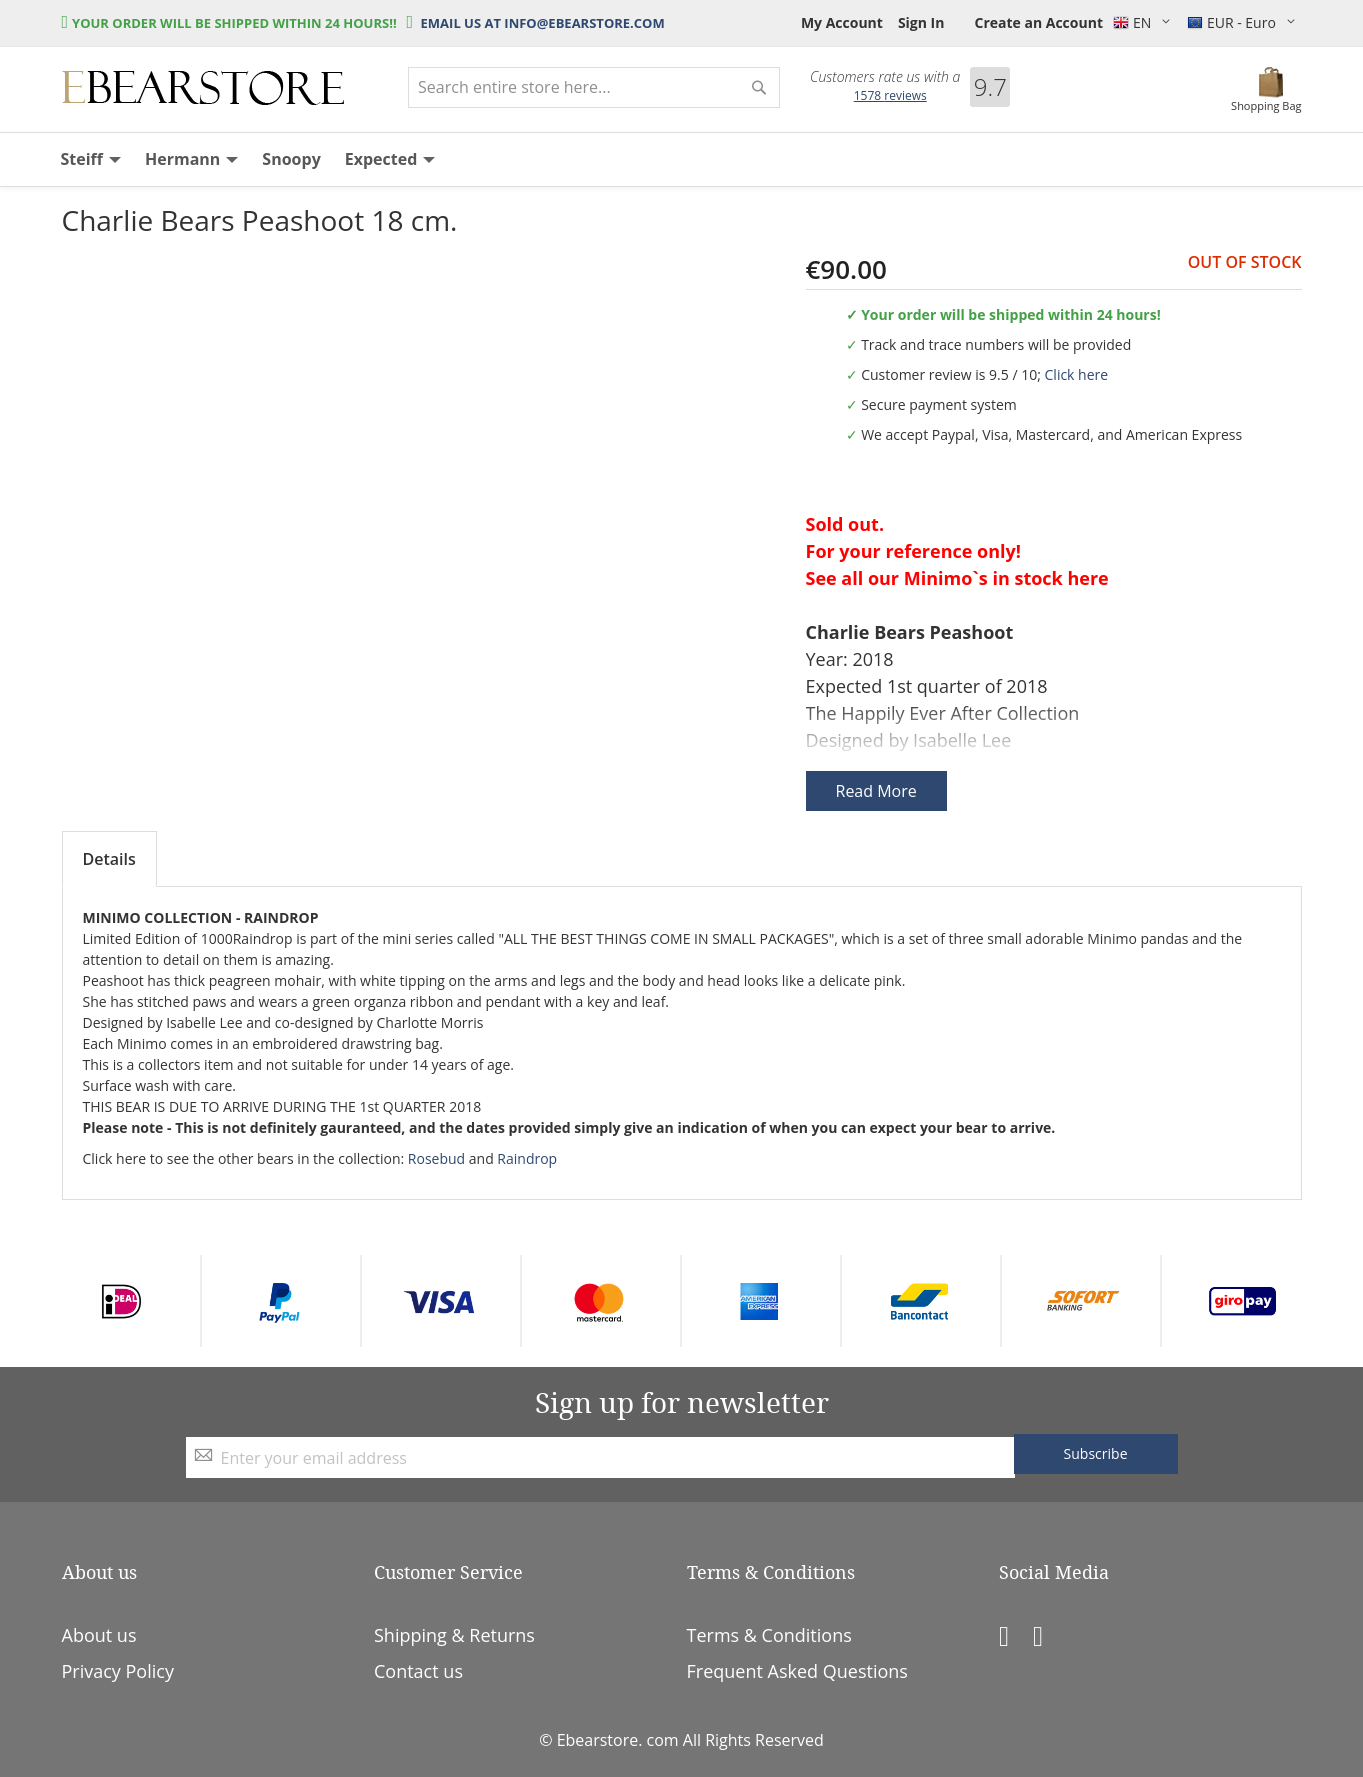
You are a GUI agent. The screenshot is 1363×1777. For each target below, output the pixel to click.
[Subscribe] (1096, 1454)
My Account (842, 22)
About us (99, 1635)
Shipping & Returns (454, 1635)
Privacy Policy (118, 1671)
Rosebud (436, 1158)
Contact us (418, 1671)
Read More (876, 791)
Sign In (921, 22)
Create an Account (1038, 22)
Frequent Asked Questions (797, 1671)
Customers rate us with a (885, 77)
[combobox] (594, 87)
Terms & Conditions (769, 1635)
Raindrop (527, 1158)
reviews (890, 95)
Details (109, 859)
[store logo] (203, 88)
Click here (1077, 374)
